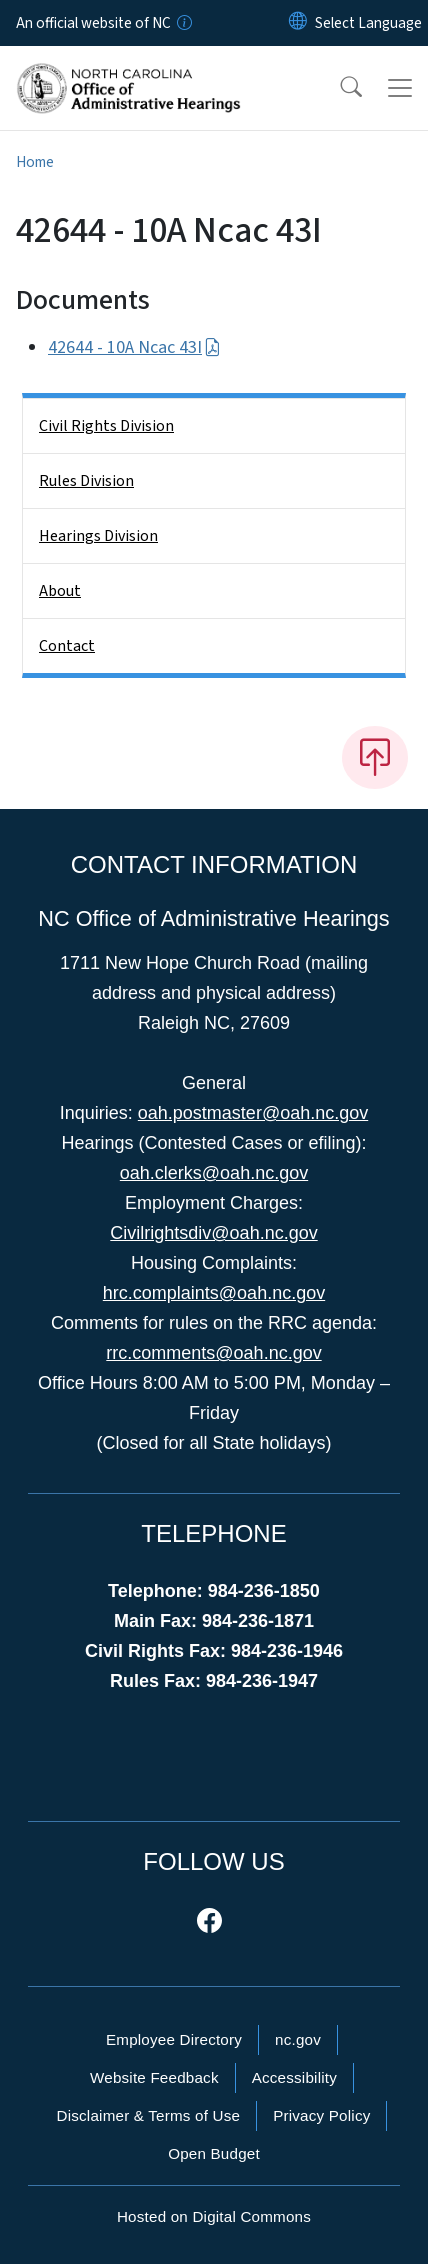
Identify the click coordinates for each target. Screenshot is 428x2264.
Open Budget (214, 2153)
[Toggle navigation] (400, 88)
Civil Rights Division (106, 426)
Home (35, 162)
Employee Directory (174, 2039)
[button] (338, 88)
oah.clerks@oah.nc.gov (214, 1173)
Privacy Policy (321, 2115)
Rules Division (86, 481)
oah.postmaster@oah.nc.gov (253, 1113)
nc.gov (298, 2039)
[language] (368, 23)
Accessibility (294, 2077)
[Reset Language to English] (298, 23)
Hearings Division (98, 536)
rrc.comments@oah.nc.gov (213, 1353)
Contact (67, 646)
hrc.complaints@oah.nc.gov (214, 1293)
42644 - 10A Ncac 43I (134, 347)
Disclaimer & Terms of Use (149, 2115)
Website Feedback (154, 2077)
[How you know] (183, 23)
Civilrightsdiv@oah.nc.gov (213, 1233)
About (60, 591)
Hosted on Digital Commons (214, 2216)
